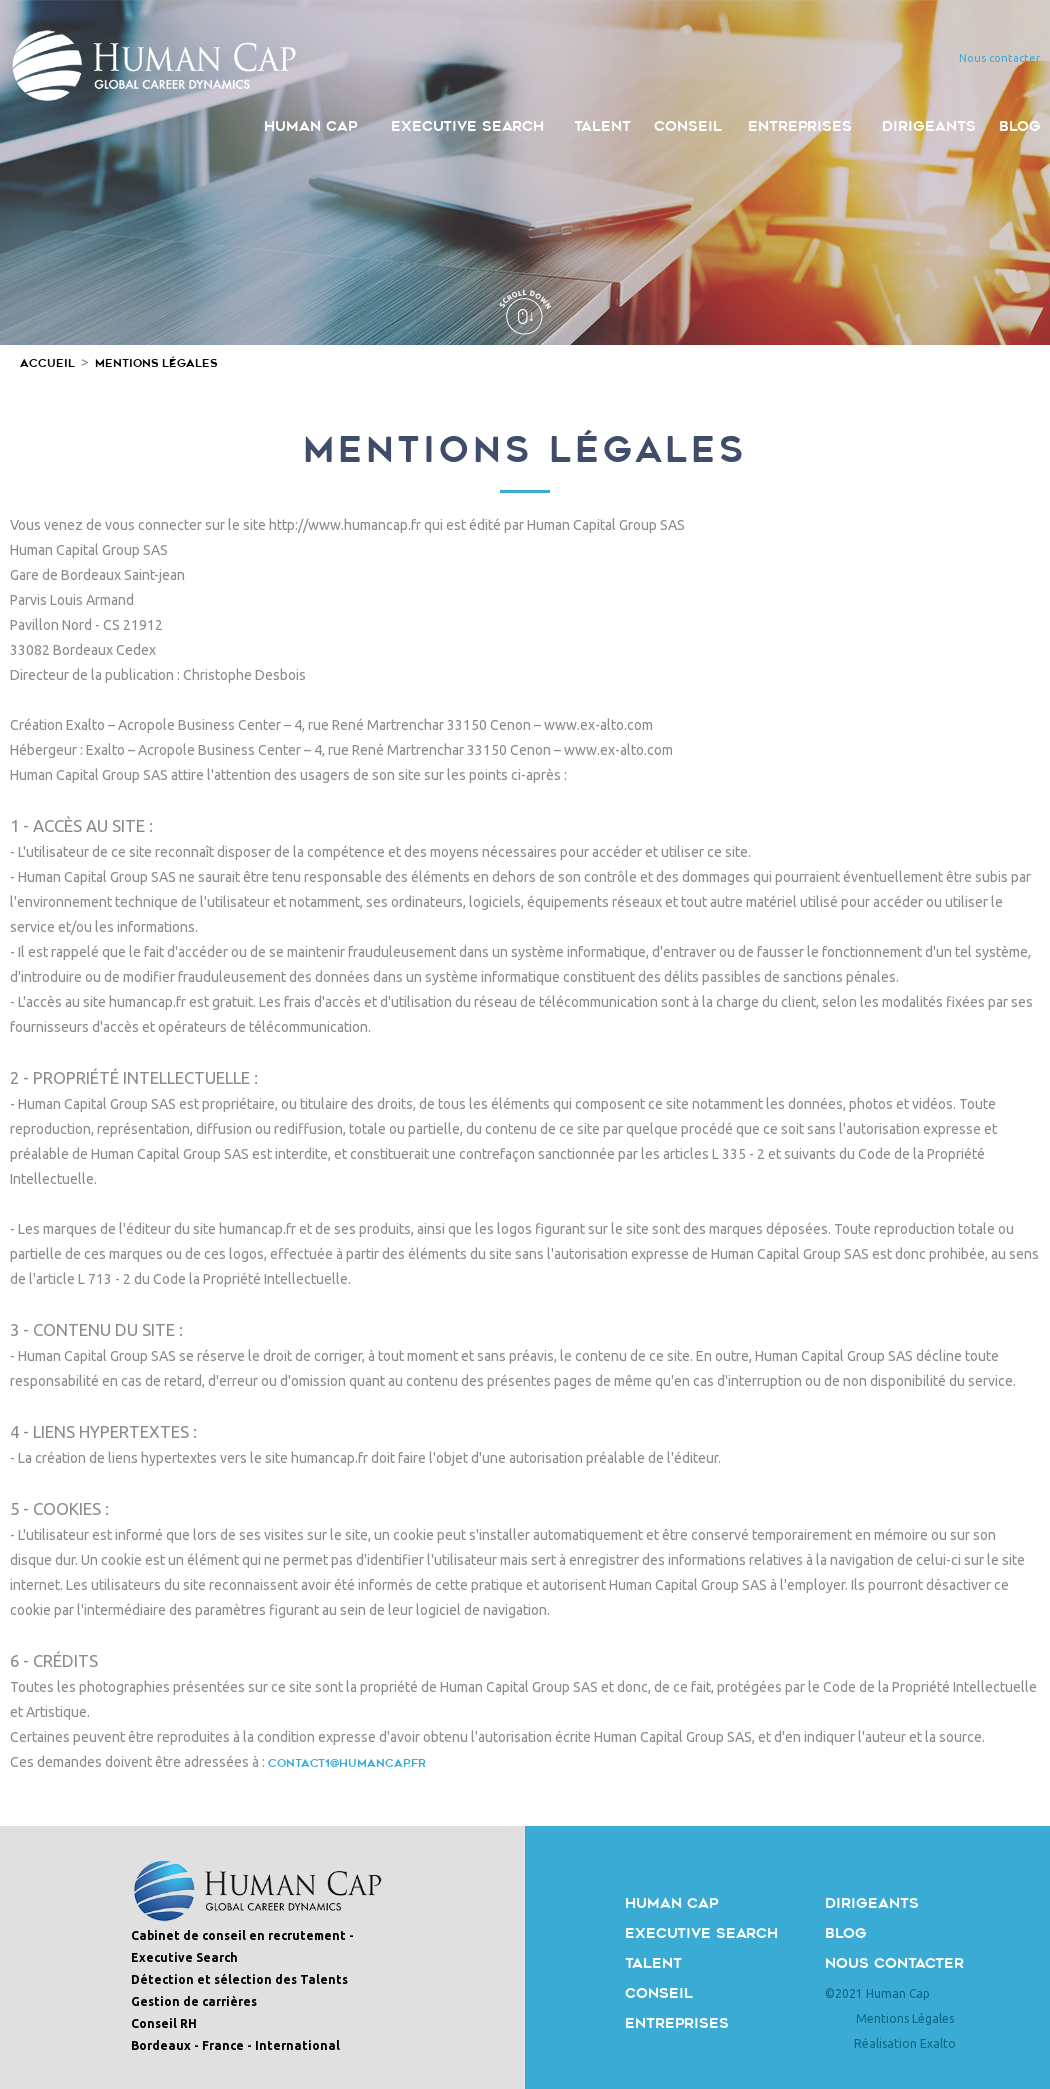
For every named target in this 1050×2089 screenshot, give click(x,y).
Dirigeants (872, 1903)
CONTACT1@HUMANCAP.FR (347, 1763)
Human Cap (671, 1903)
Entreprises (677, 2023)
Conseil (659, 1993)
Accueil (47, 363)
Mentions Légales (156, 363)
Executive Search (701, 1933)
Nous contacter (894, 1963)
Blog (846, 1933)
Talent (653, 1963)
